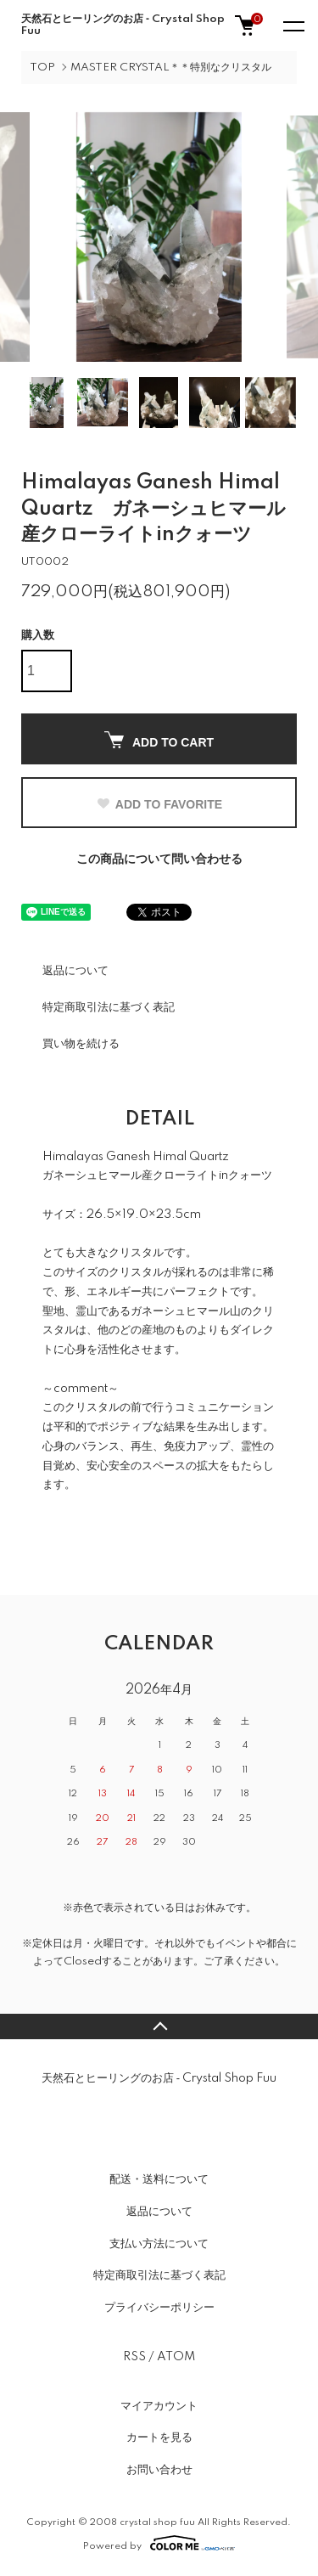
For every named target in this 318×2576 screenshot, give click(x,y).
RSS (134, 2357)
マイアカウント (159, 2406)
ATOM (176, 2357)
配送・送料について (159, 2179)
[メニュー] (292, 25)
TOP (42, 67)
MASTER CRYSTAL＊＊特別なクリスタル (170, 67)
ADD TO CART (159, 740)
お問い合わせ (159, 2470)
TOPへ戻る (159, 2026)
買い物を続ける (81, 1044)
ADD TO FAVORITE (159, 804)
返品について (75, 971)
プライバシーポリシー (159, 2308)
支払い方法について (159, 2244)
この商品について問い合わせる (159, 859)
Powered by (159, 2543)
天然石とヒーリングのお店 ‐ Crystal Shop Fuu (123, 25)
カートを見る (159, 2438)
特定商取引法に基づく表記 (108, 1007)
